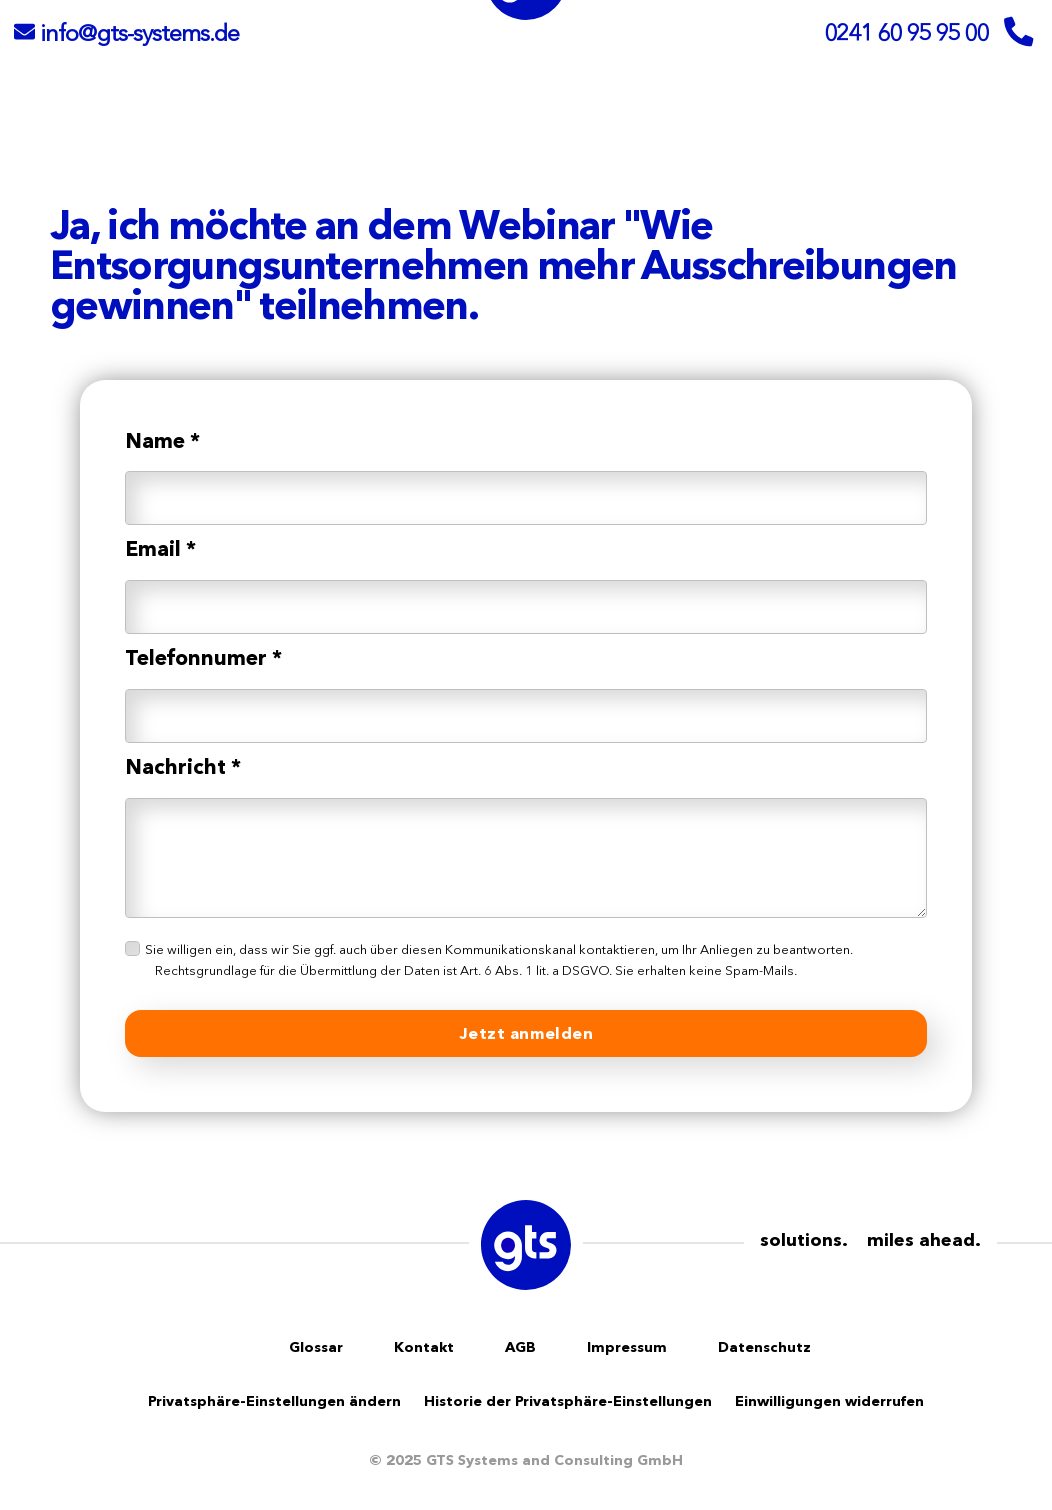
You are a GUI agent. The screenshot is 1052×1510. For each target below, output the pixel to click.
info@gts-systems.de (139, 33)
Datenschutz (764, 1347)
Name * (162, 440)
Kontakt (424, 1347)
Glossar (316, 1347)
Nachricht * (183, 766)
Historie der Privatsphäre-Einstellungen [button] (568, 1401)
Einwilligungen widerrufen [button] (829, 1401)
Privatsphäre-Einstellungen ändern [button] (274, 1401)
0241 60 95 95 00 (906, 33)
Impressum (627, 1347)
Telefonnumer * (203, 657)
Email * (160, 548)
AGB (520, 1347)
